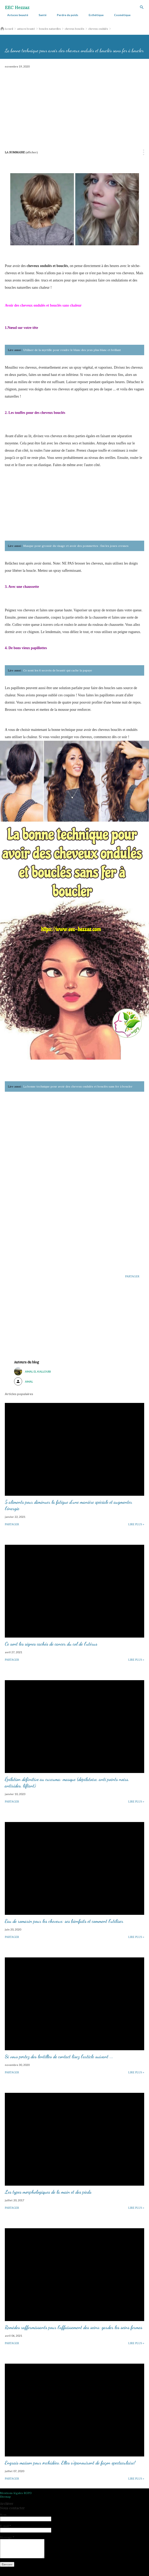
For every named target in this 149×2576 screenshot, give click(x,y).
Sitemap (5, 2496)
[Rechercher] (141, 7)
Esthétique (93, 15)
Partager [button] (132, 1276)
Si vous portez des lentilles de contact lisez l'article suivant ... (59, 2056)
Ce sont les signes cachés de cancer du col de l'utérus (51, 1644)
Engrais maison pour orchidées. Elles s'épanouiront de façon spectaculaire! (70, 2463)
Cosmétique (120, 15)
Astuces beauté (15, 15)
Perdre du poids (65, 15)
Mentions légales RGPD (16, 2493)
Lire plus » (136, 1524)
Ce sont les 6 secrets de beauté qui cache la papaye (57, 670)
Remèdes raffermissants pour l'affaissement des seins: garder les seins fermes (73, 2327)
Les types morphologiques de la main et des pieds (48, 2192)
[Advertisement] (74, 110)
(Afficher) (32, 152)
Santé (40, 15)
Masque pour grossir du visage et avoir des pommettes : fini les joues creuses (75, 546)
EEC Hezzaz (17, 7)
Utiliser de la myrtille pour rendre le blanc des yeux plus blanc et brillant (72, 350)
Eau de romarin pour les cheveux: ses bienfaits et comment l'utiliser (64, 1921)
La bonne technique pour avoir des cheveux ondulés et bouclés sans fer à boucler (78, 1086)
